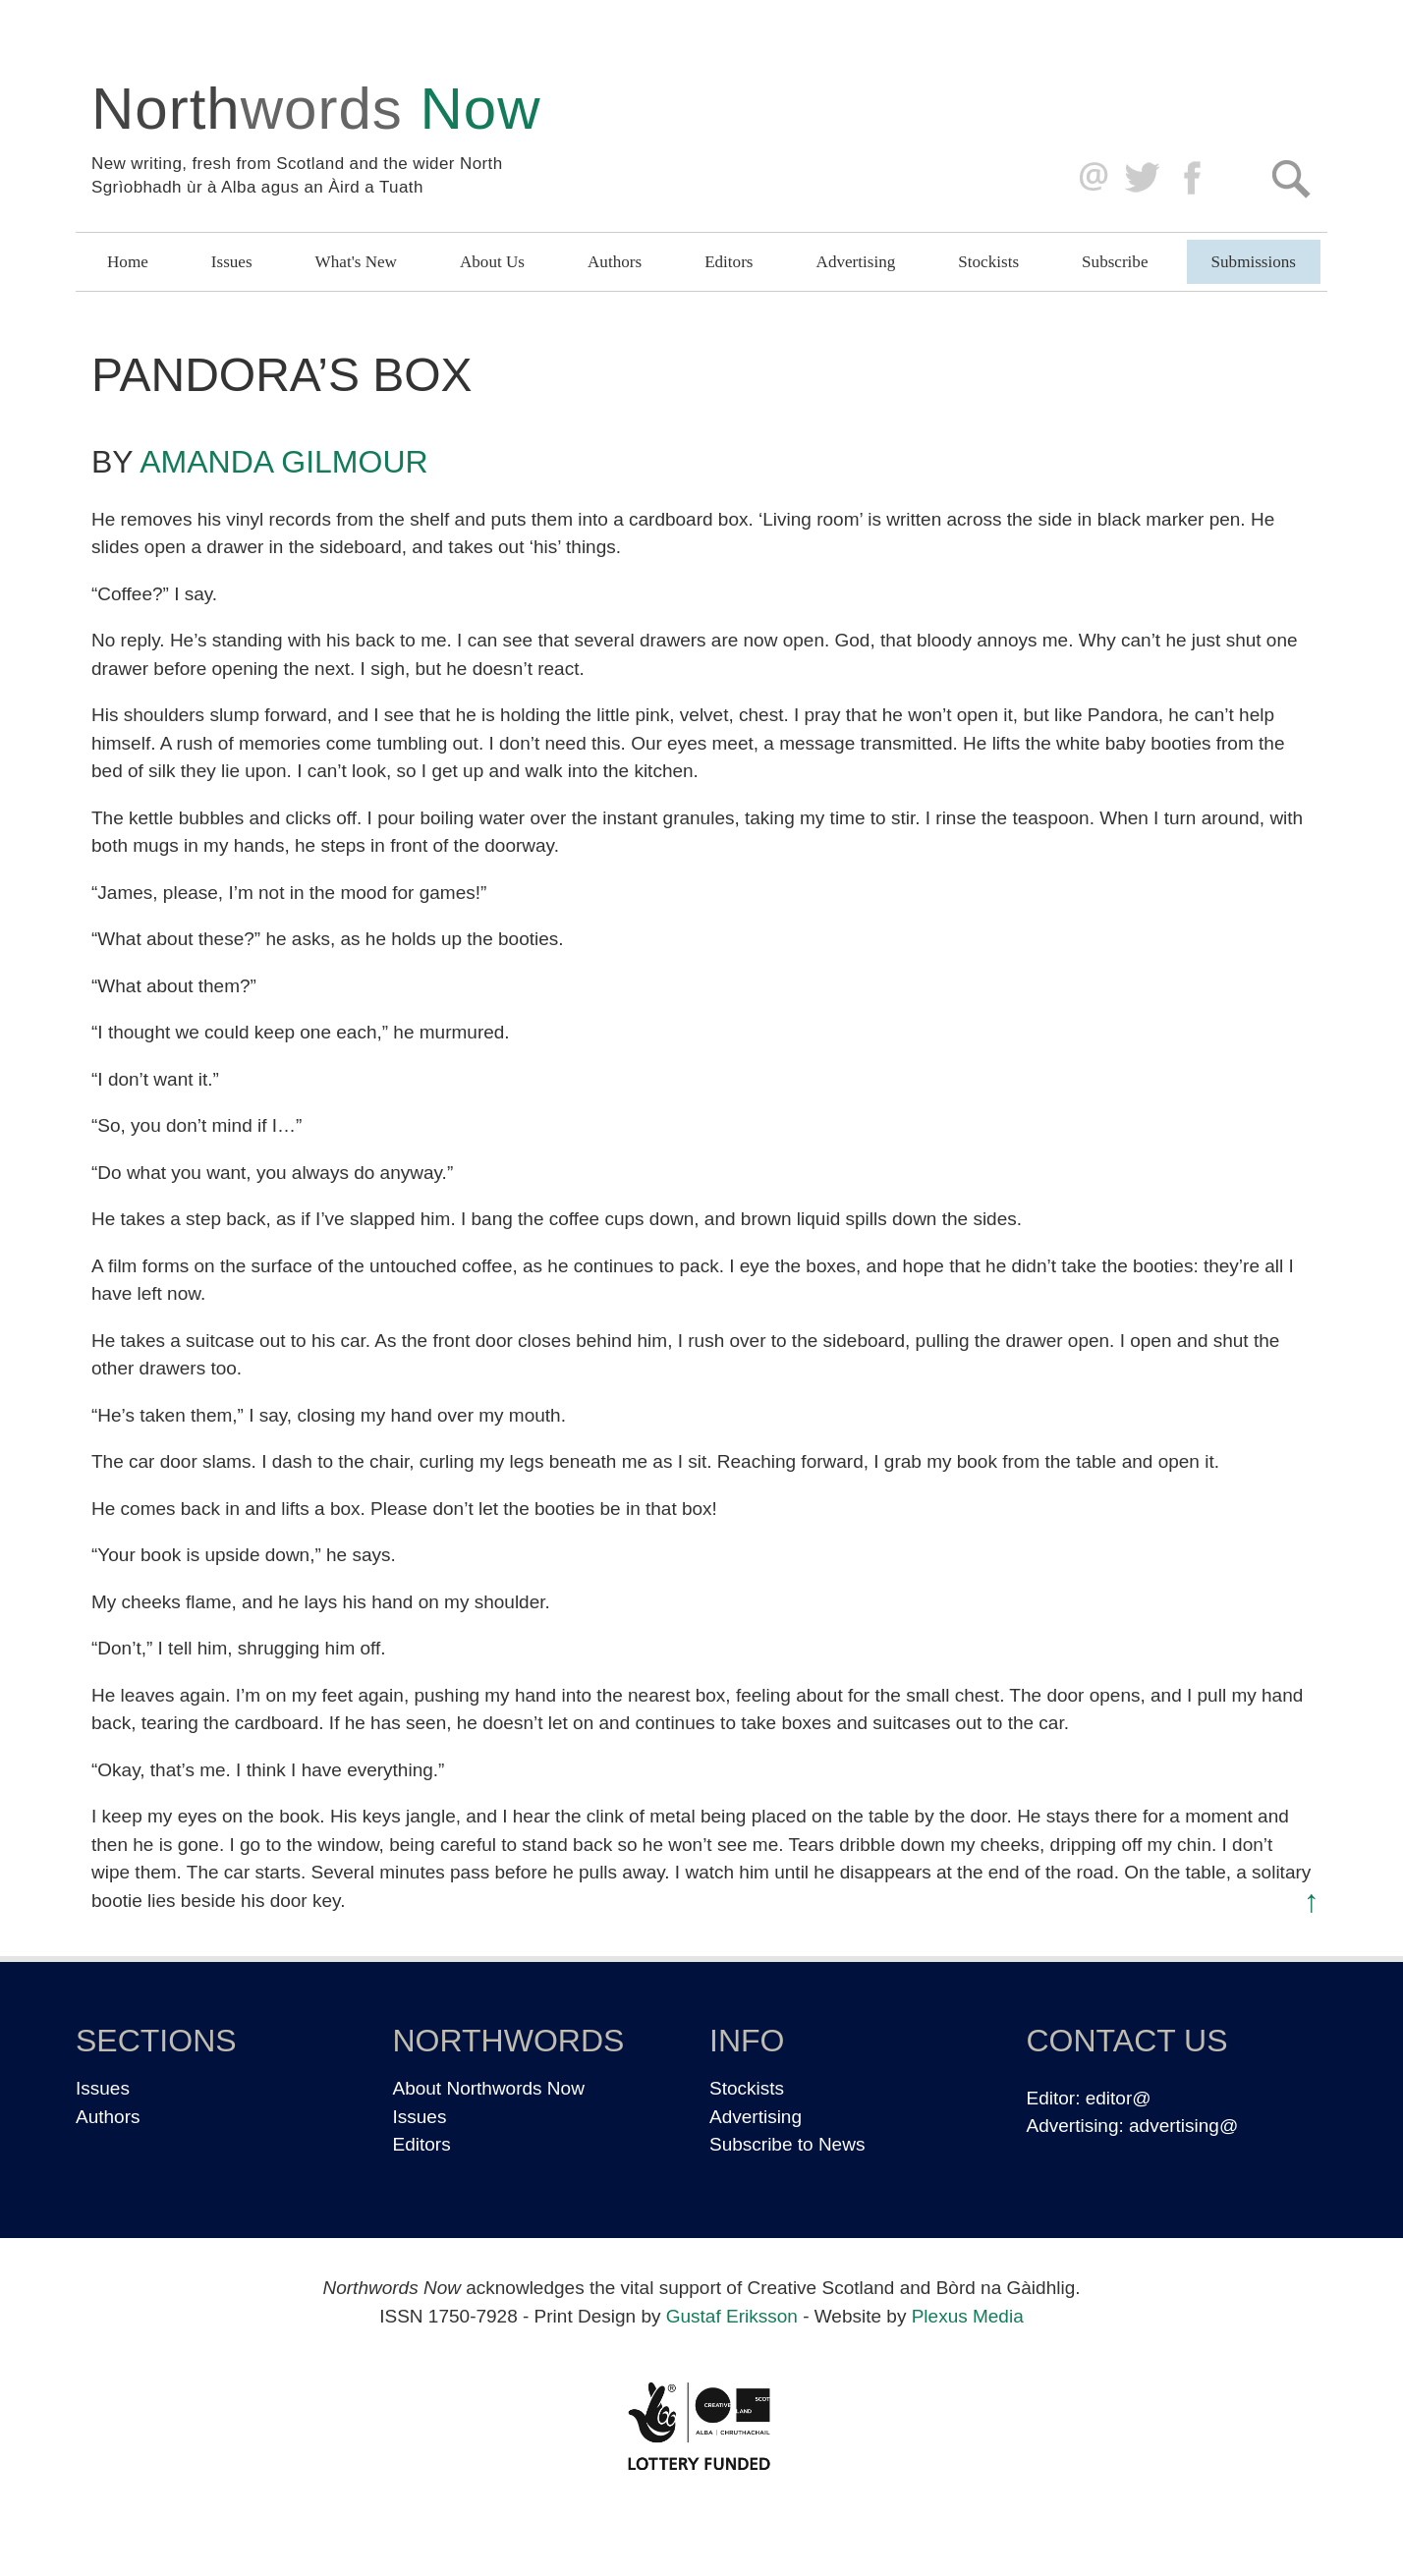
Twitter (1141, 178)
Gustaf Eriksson (732, 2316)
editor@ (1118, 2098)
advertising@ (1183, 2125)
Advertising (856, 261)
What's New (356, 261)
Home (127, 261)
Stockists (988, 261)
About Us (492, 261)
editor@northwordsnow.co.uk (1089, 178)
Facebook (1194, 178)
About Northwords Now (489, 2088)
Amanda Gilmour (283, 461)
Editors (728, 261)
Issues (232, 261)
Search (1290, 178)
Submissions (1253, 261)
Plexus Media (968, 2316)
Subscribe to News (787, 2144)
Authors (615, 261)
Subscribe (1115, 261)
